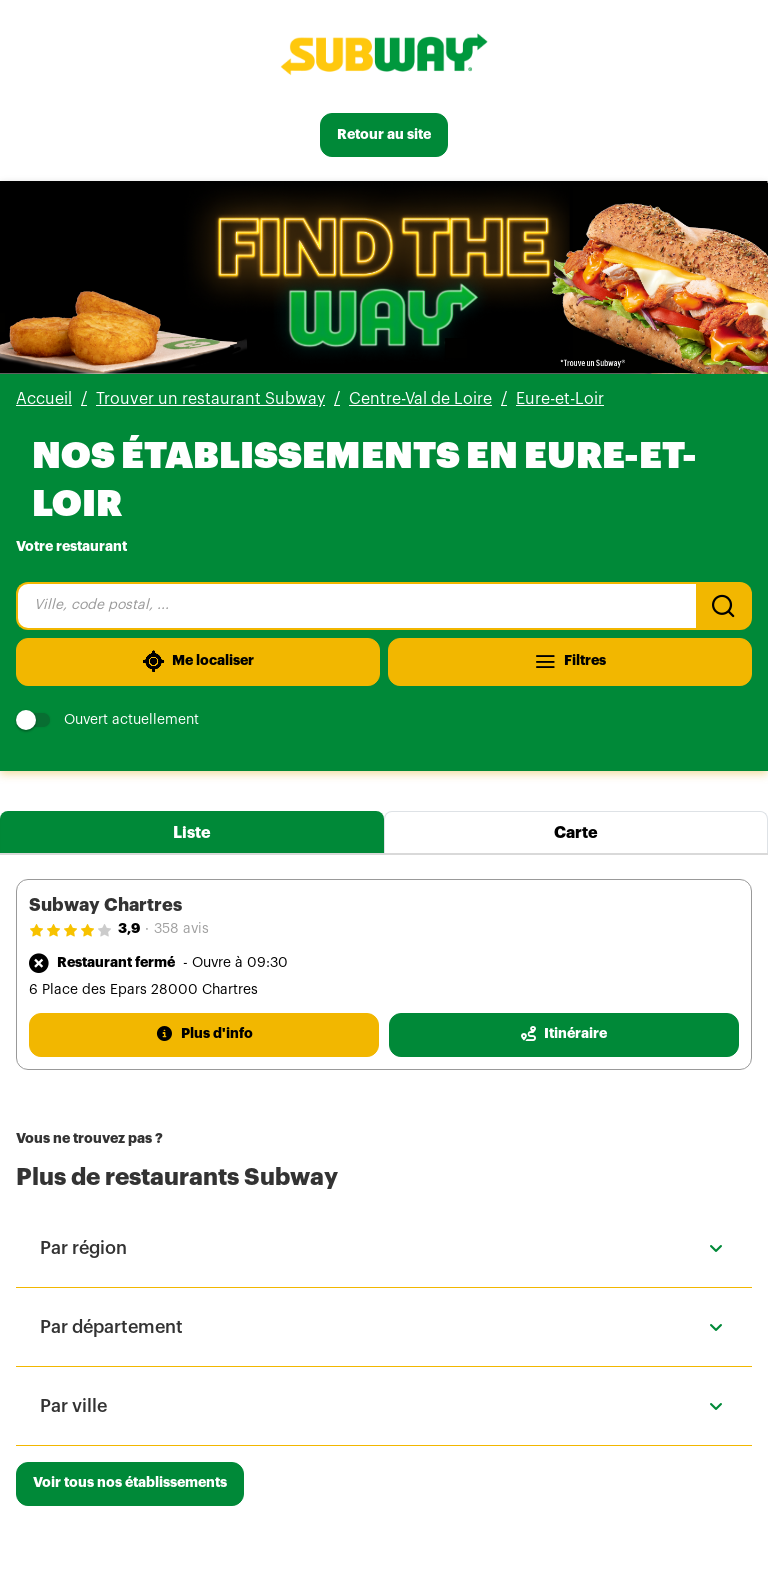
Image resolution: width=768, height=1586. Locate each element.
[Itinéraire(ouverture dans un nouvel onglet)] (564, 1035)
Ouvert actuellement (107, 720)
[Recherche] (724, 606)
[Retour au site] (384, 135)
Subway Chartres (105, 905)
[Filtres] (570, 662)
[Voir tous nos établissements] (130, 1484)
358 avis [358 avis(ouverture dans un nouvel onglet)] (181, 929)
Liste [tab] (192, 833)
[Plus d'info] (204, 1035)
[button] (384, 1248)
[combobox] (356, 606)
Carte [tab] (576, 833)
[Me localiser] (198, 662)
